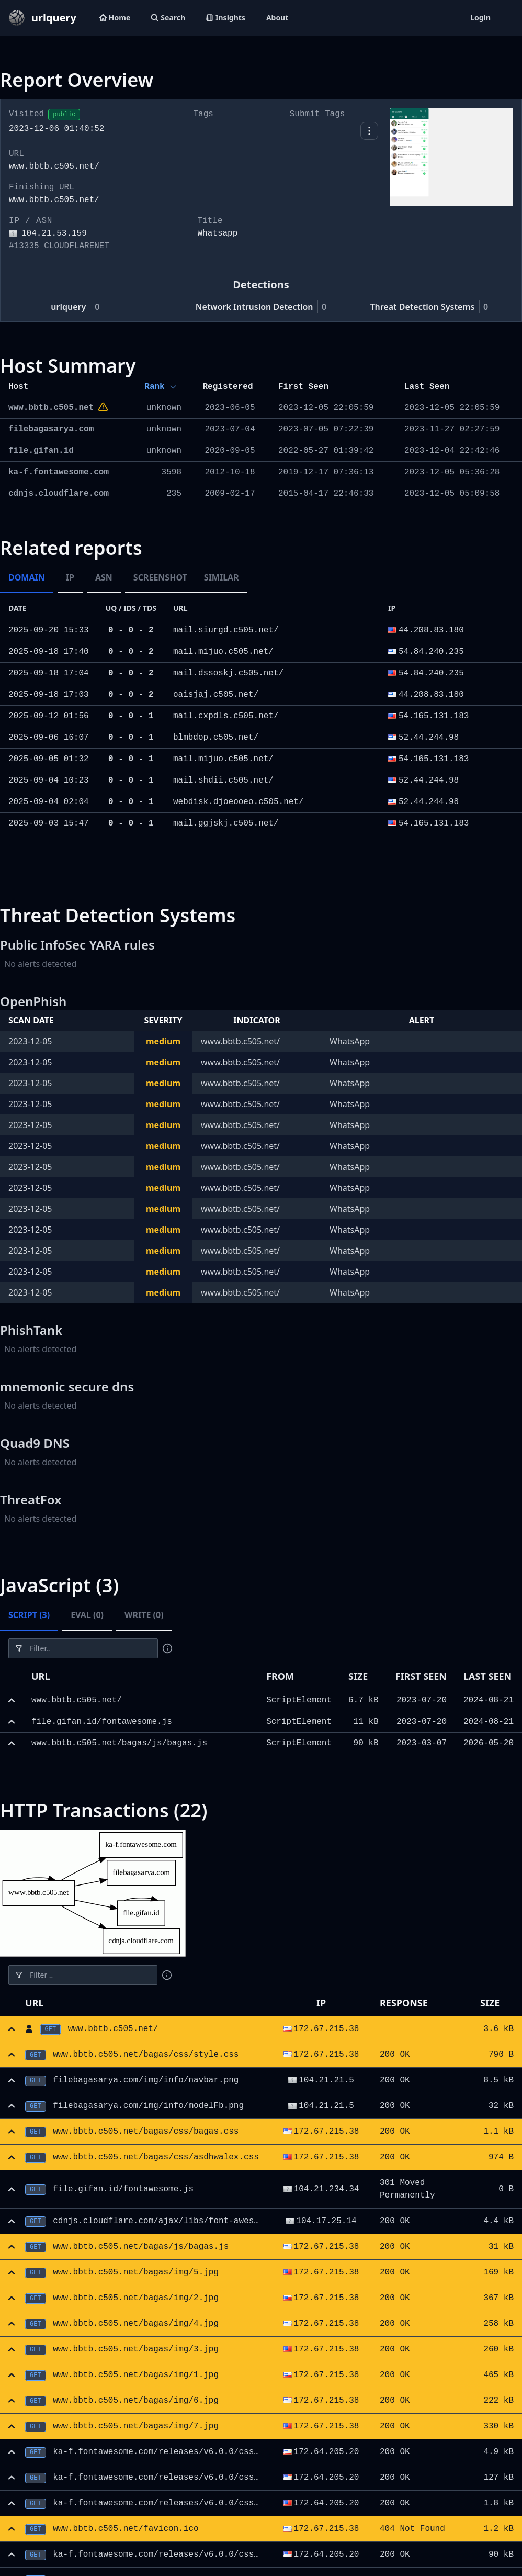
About (277, 18)
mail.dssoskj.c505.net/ (228, 673)
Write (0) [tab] (144, 1615)
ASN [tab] (103, 577)
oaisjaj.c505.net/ (215, 694)
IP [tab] (70, 577)
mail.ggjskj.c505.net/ (226, 823)
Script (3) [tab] (29, 1615)
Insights (225, 18)
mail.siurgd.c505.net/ (226, 630)
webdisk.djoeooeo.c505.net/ (238, 802)
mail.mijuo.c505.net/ (223, 651)
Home (114, 18)
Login (480, 18)
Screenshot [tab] (160, 577)
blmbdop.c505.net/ (215, 737)
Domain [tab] (26, 577)
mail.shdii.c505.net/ (223, 780)
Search (168, 18)
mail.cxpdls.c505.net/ (226, 716)
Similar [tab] (221, 577)
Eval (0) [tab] (87, 1615)
